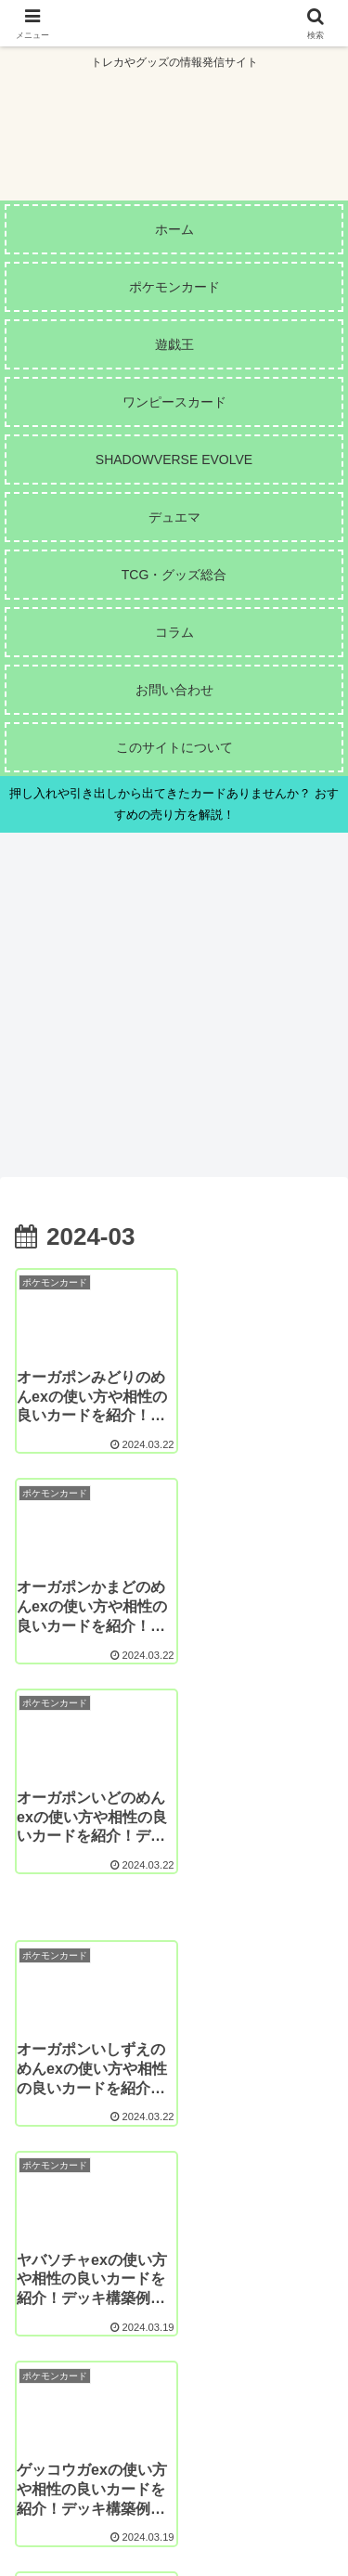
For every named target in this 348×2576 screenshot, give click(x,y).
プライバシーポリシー (257, 2515)
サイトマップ (257, 2488)
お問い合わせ (91, 2515)
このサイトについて (90, 2488)
